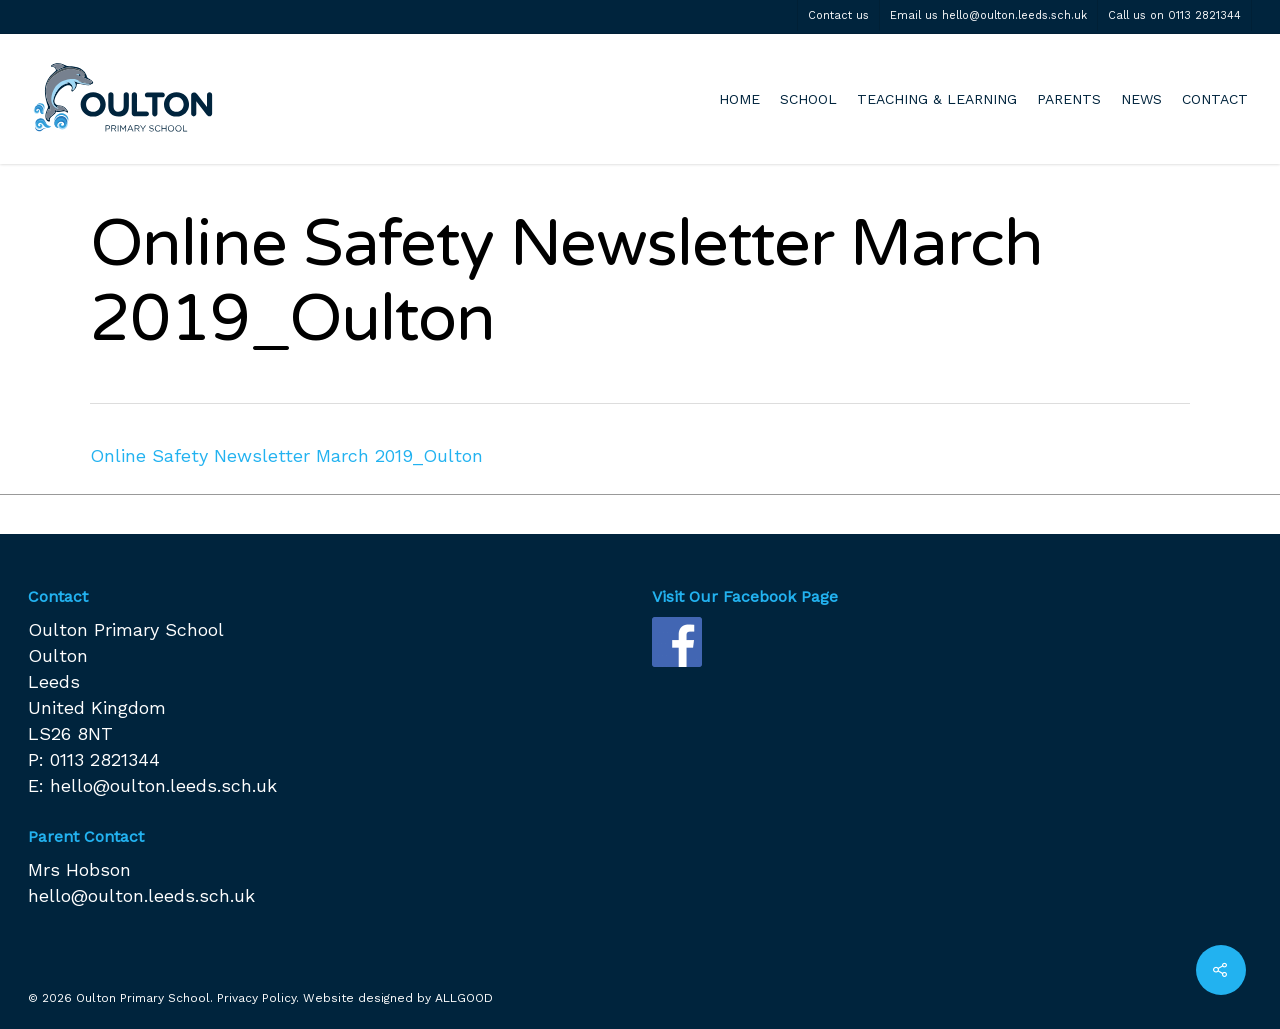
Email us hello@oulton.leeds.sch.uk (988, 15)
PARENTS (1069, 99)
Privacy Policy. (258, 998)
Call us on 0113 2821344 (1174, 15)
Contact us (838, 15)
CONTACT (1215, 99)
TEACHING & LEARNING (937, 99)
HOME (739, 99)
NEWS (1141, 99)
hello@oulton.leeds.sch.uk (163, 785)
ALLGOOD (464, 998)
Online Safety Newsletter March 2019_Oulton (286, 455)
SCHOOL (808, 99)
